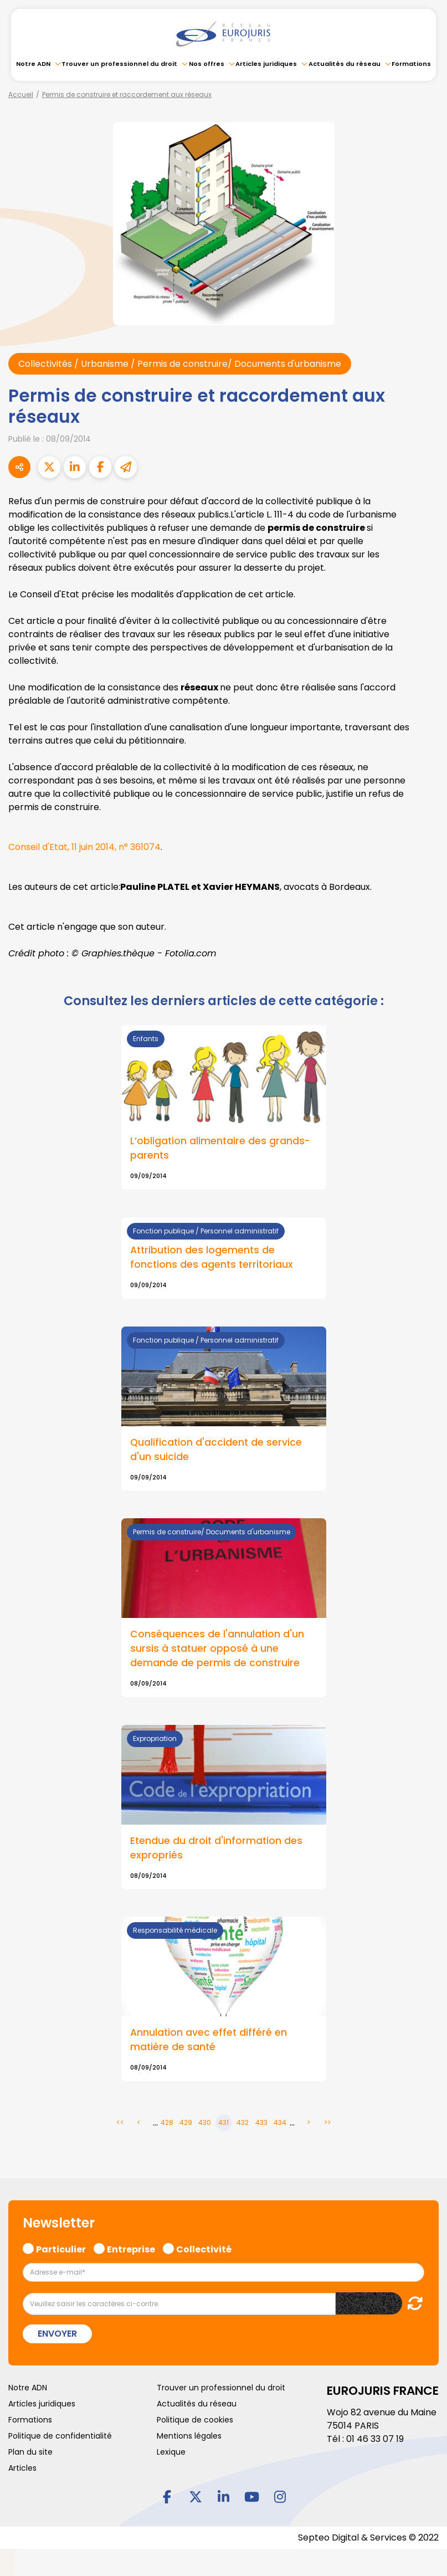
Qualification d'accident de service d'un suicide (216, 1449)
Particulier (61, 2249)
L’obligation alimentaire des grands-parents (220, 1148)
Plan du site (30, 2452)
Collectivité (204, 2249)
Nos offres (206, 63)
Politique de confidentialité (60, 2436)
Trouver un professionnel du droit (119, 63)
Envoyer (57, 2333)
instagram (280, 2496)
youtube (252, 2496)
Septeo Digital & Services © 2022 (368, 2538)
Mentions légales (189, 2436)
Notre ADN (33, 63)
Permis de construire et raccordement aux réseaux (127, 94)
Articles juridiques (266, 63)
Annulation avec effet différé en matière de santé (208, 2040)
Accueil (20, 94)
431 (223, 2123)
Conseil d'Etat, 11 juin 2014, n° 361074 (84, 847)
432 (243, 2123)
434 (280, 2123)
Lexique (171, 2452)
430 (204, 2123)
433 (261, 2123)
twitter (195, 2496)
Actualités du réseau (345, 63)
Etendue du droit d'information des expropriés (216, 1848)
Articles (22, 2468)
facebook (167, 2496)
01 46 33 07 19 (375, 2439)
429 (185, 2123)
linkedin (223, 2496)
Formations (411, 63)
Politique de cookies (195, 2420)
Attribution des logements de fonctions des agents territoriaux (211, 1257)
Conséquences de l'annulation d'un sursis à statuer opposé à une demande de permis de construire (217, 1649)
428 (167, 2123)
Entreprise (131, 2249)
